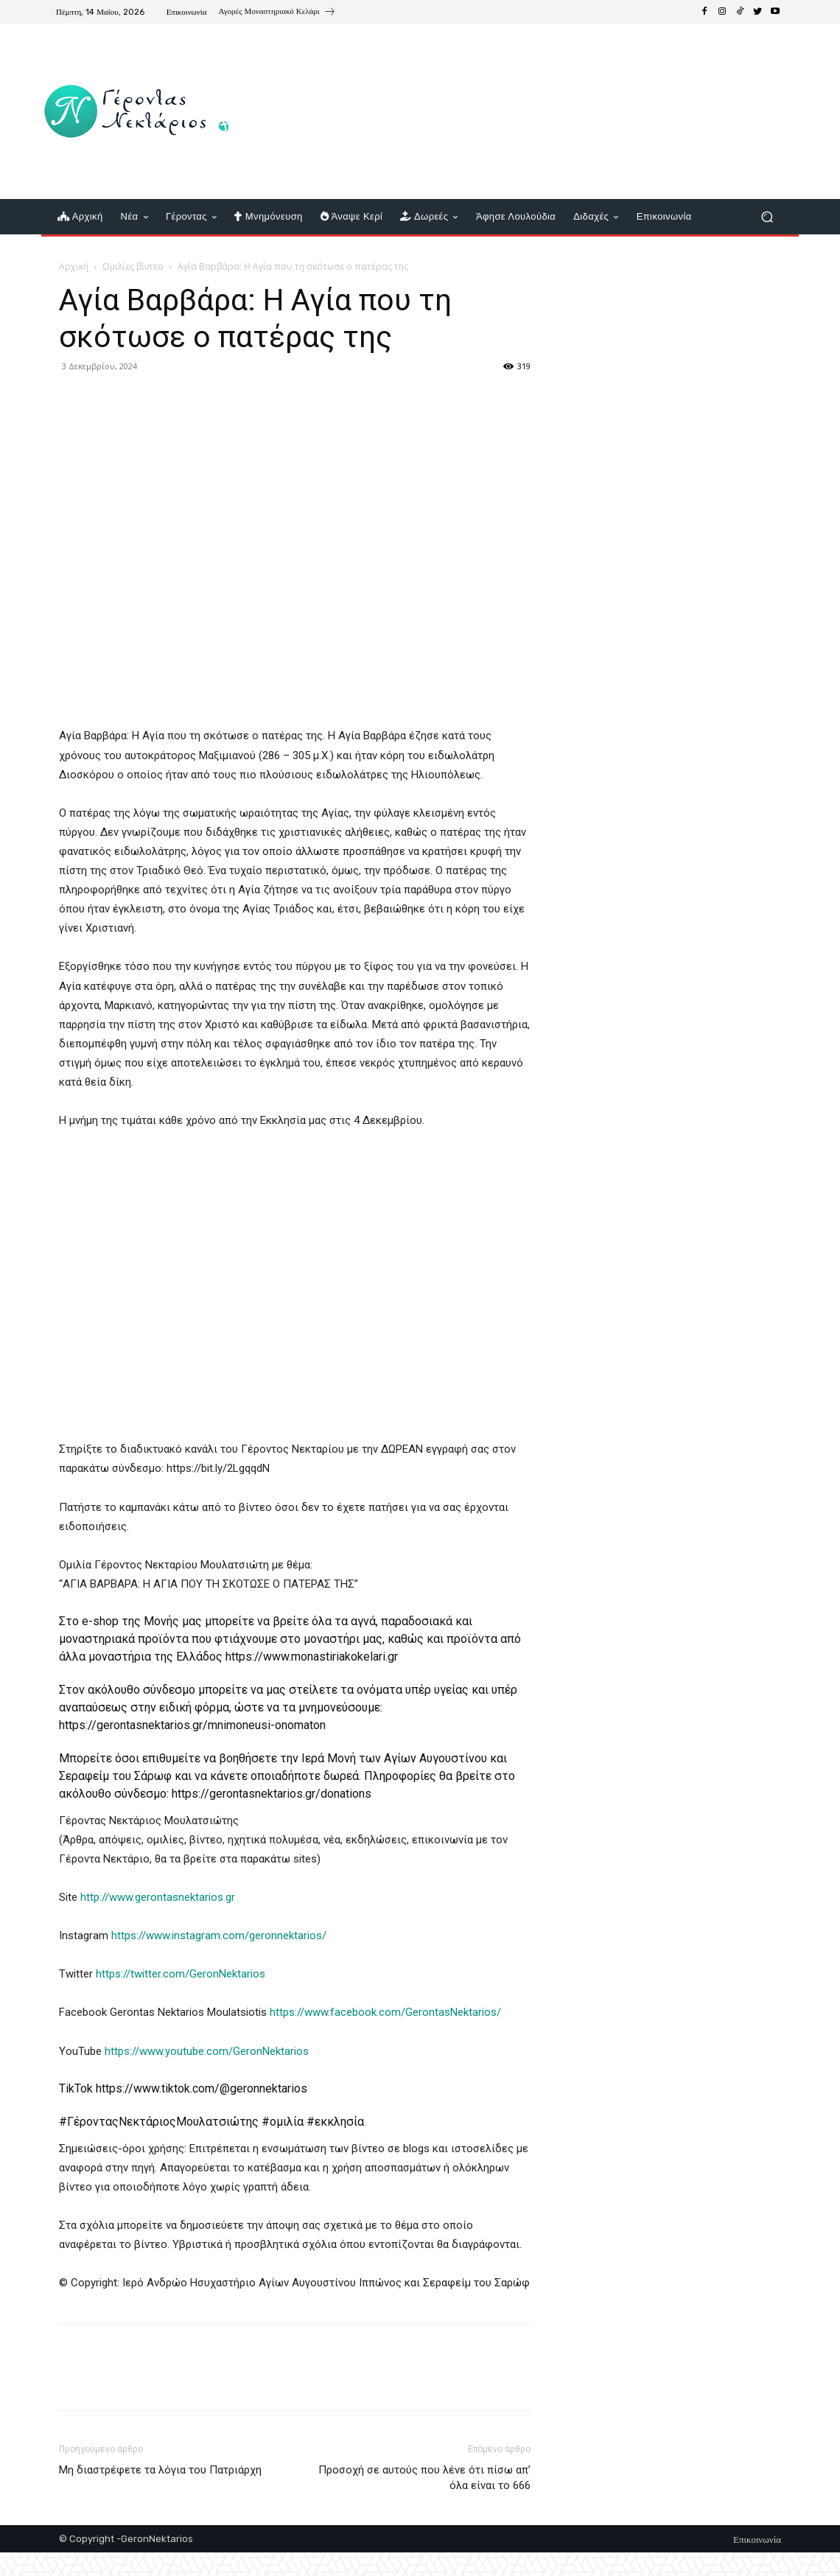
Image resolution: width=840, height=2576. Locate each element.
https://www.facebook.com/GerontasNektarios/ (385, 2012)
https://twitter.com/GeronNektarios (179, 1973)
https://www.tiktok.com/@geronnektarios (201, 2088)
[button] (766, 217)
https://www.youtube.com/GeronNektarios (207, 2051)
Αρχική (73, 266)
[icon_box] (277, 13)
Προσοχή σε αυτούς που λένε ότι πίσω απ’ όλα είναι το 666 (424, 2477)
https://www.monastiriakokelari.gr (311, 1657)
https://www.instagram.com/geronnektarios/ (218, 1935)
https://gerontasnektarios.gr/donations (271, 1794)
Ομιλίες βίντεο (133, 266)
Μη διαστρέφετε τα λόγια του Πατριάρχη (160, 2469)
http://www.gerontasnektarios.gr (157, 1897)
